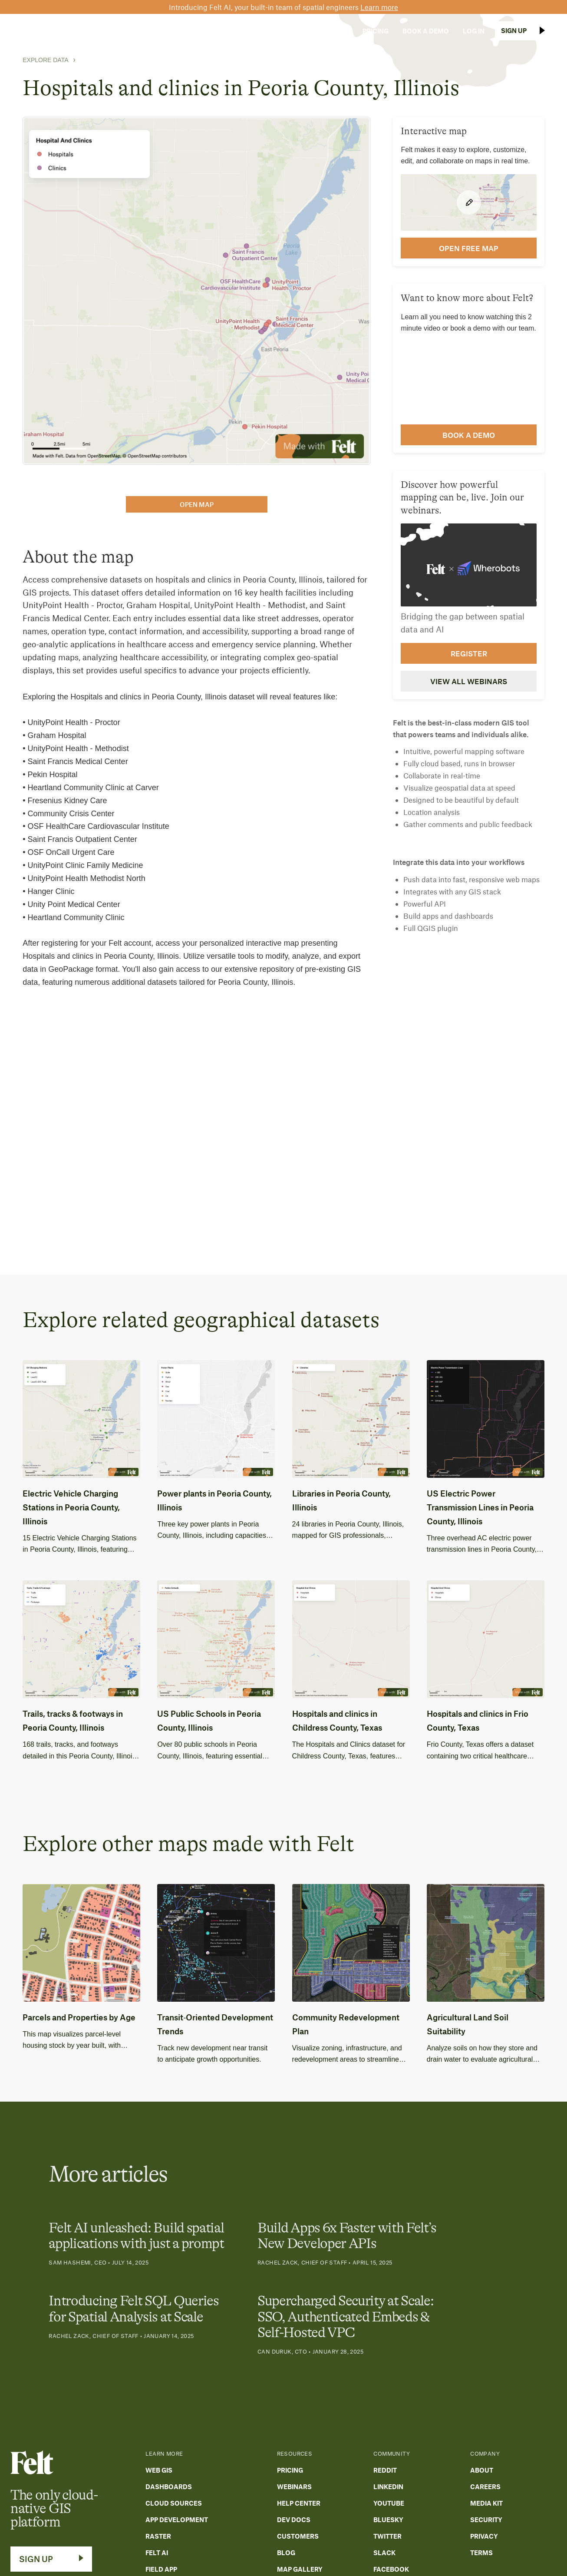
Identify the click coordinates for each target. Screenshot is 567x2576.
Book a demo (468, 434)
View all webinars (468, 681)
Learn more (379, 7)
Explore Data (45, 59)
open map (197, 504)
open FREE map (468, 248)
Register (469, 653)
